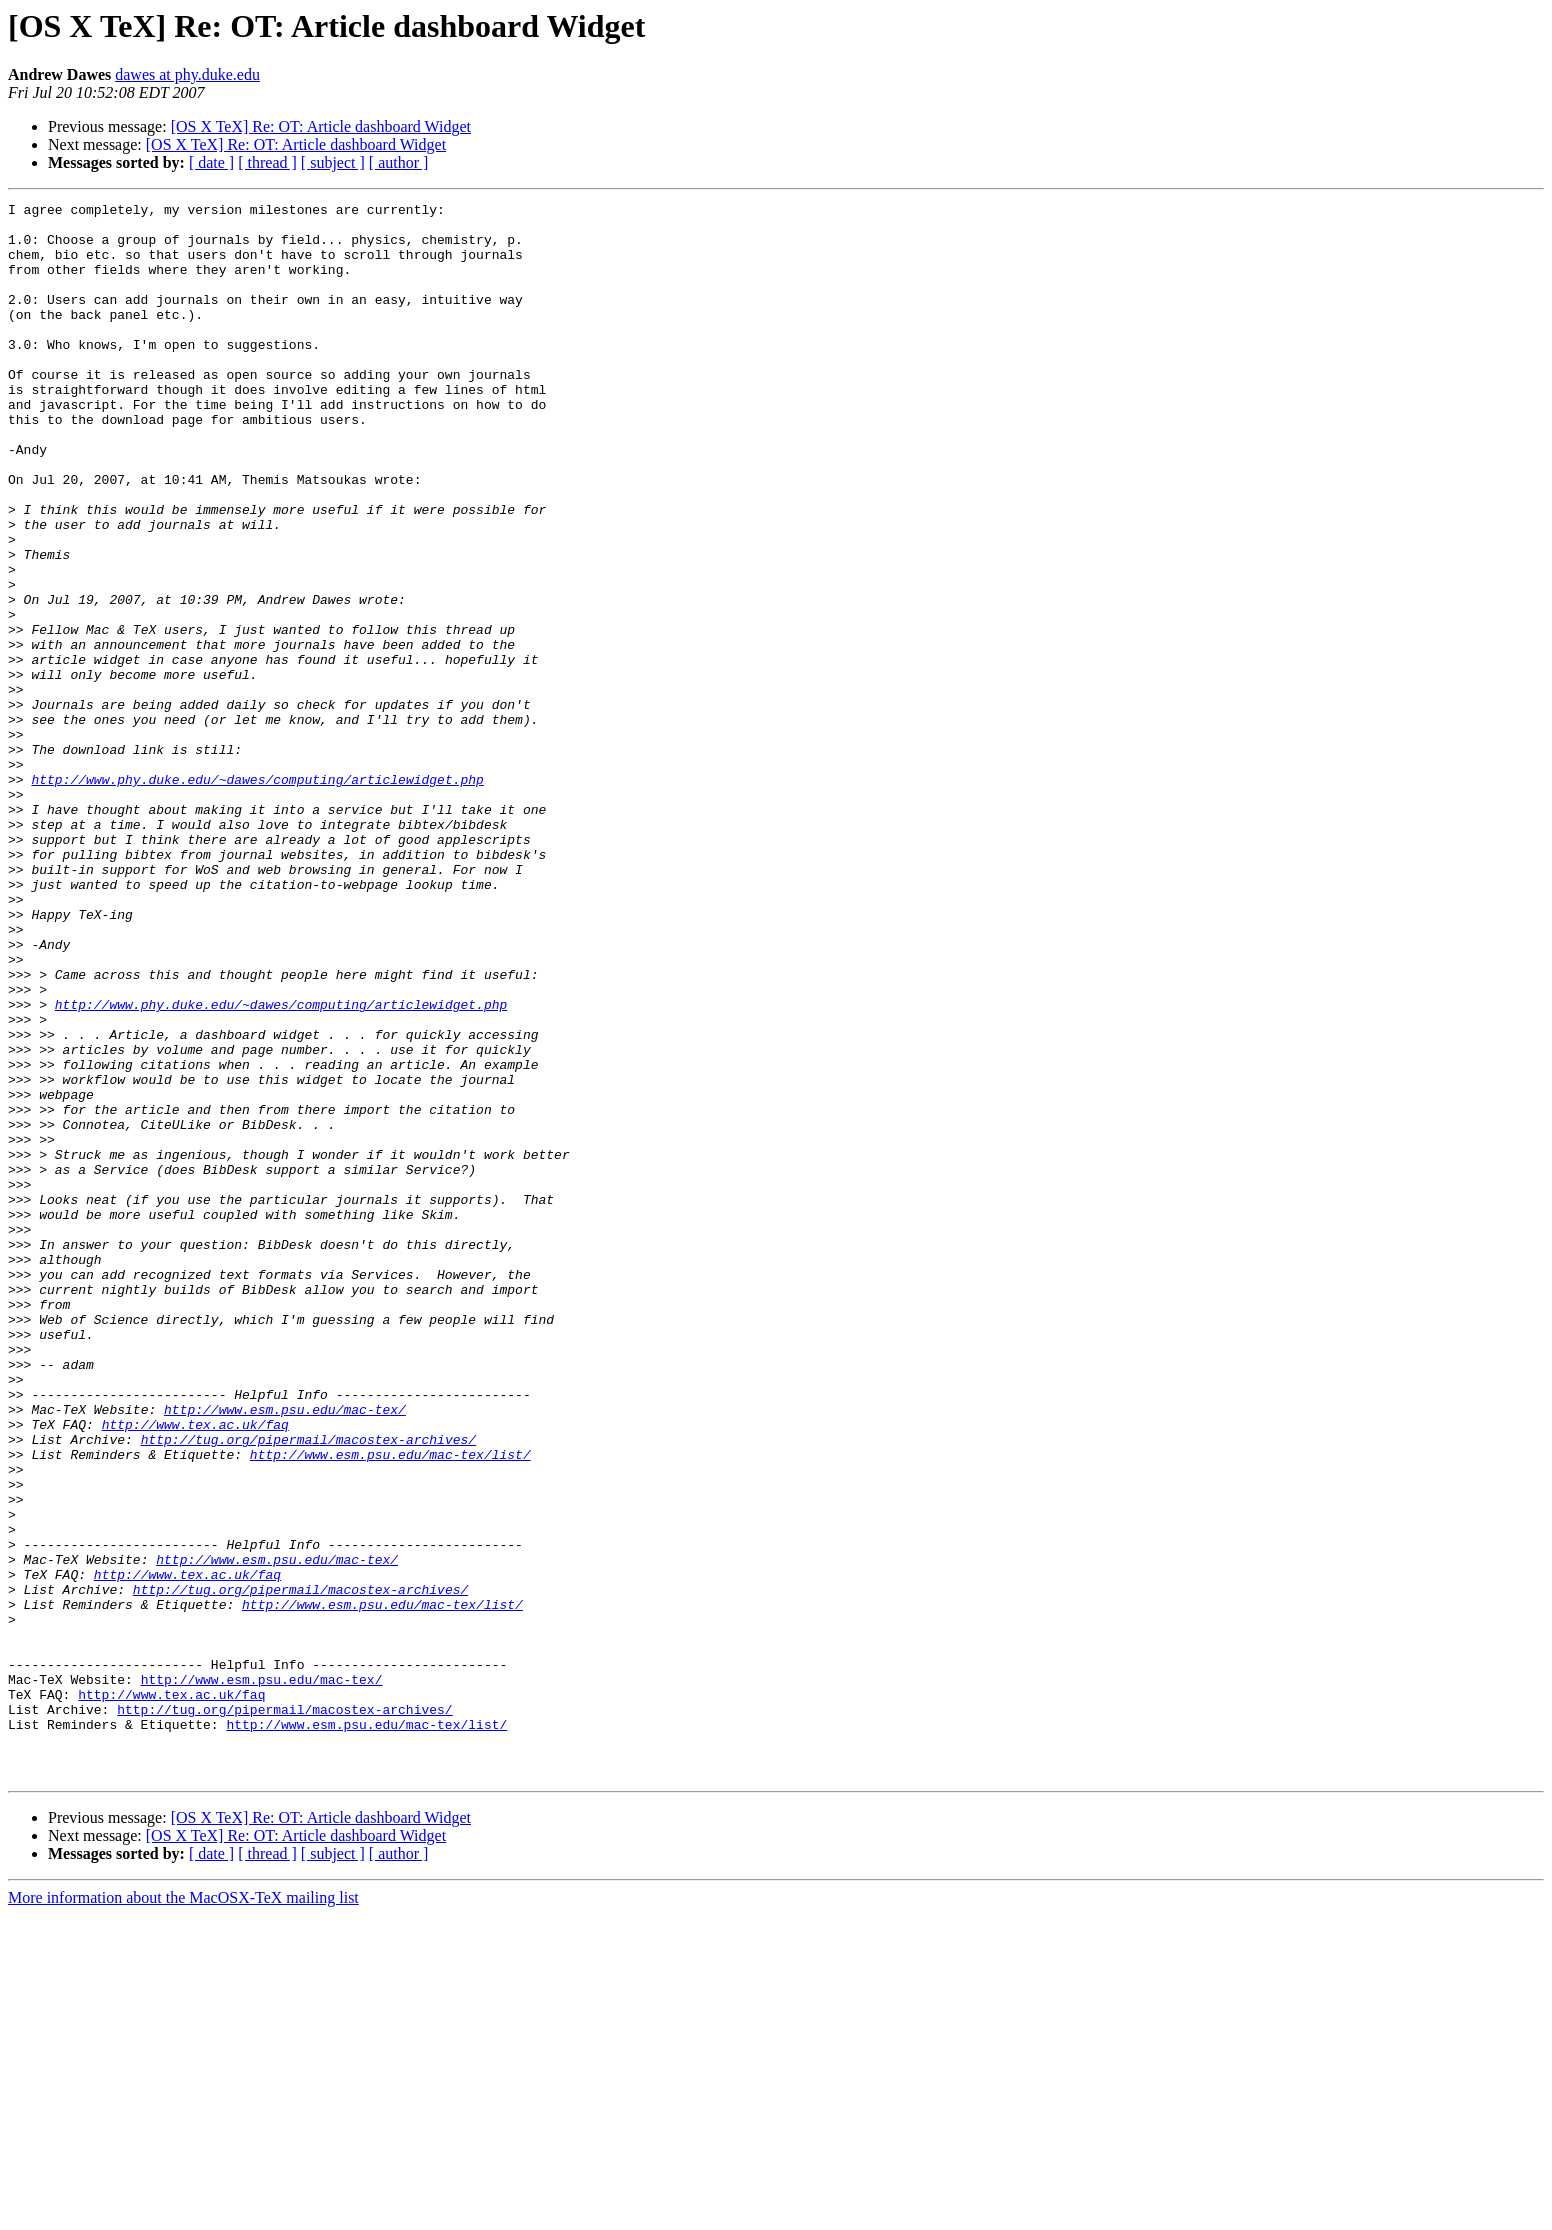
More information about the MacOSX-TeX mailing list (183, 2212)
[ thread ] (267, 162)
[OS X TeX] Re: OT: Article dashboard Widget (321, 126)
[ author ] (399, 162)
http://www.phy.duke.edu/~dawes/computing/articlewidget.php (257, 896)
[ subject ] (333, 162)
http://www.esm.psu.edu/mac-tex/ (285, 1652)
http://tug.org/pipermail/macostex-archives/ (308, 1688)
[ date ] (211, 162)
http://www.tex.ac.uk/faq (195, 1670)
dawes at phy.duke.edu (187, 74)
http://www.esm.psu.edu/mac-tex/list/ (390, 1706)
